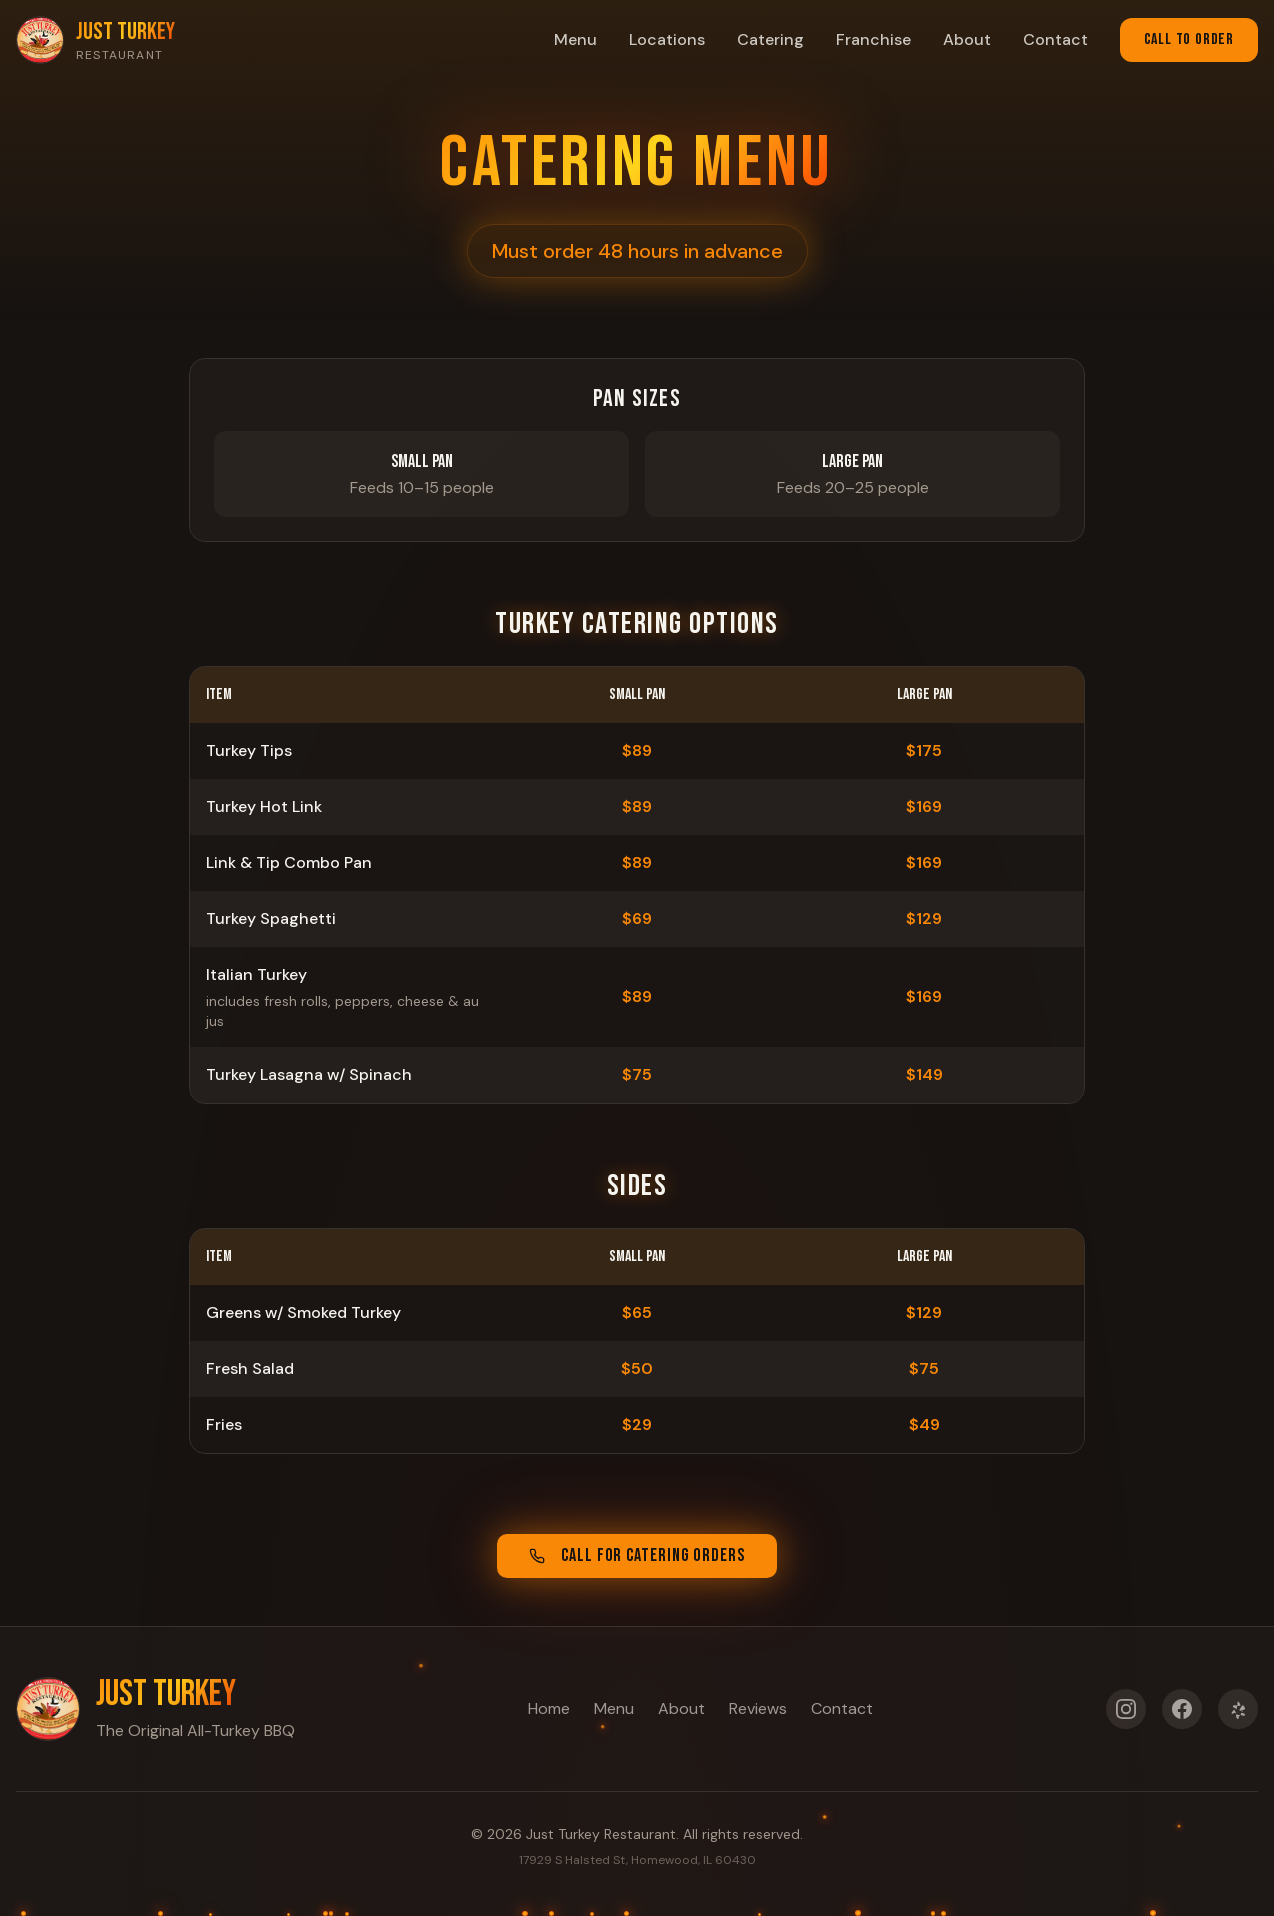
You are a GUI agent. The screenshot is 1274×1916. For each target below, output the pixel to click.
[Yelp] (1238, 1715)
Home (549, 1706)
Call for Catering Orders (637, 1556)
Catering (770, 39)
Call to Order (1189, 39)
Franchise (873, 39)
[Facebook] (1182, 1715)
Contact (1055, 39)
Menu (575, 39)
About (967, 39)
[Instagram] (1126, 1715)
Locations (667, 39)
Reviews (758, 1706)
